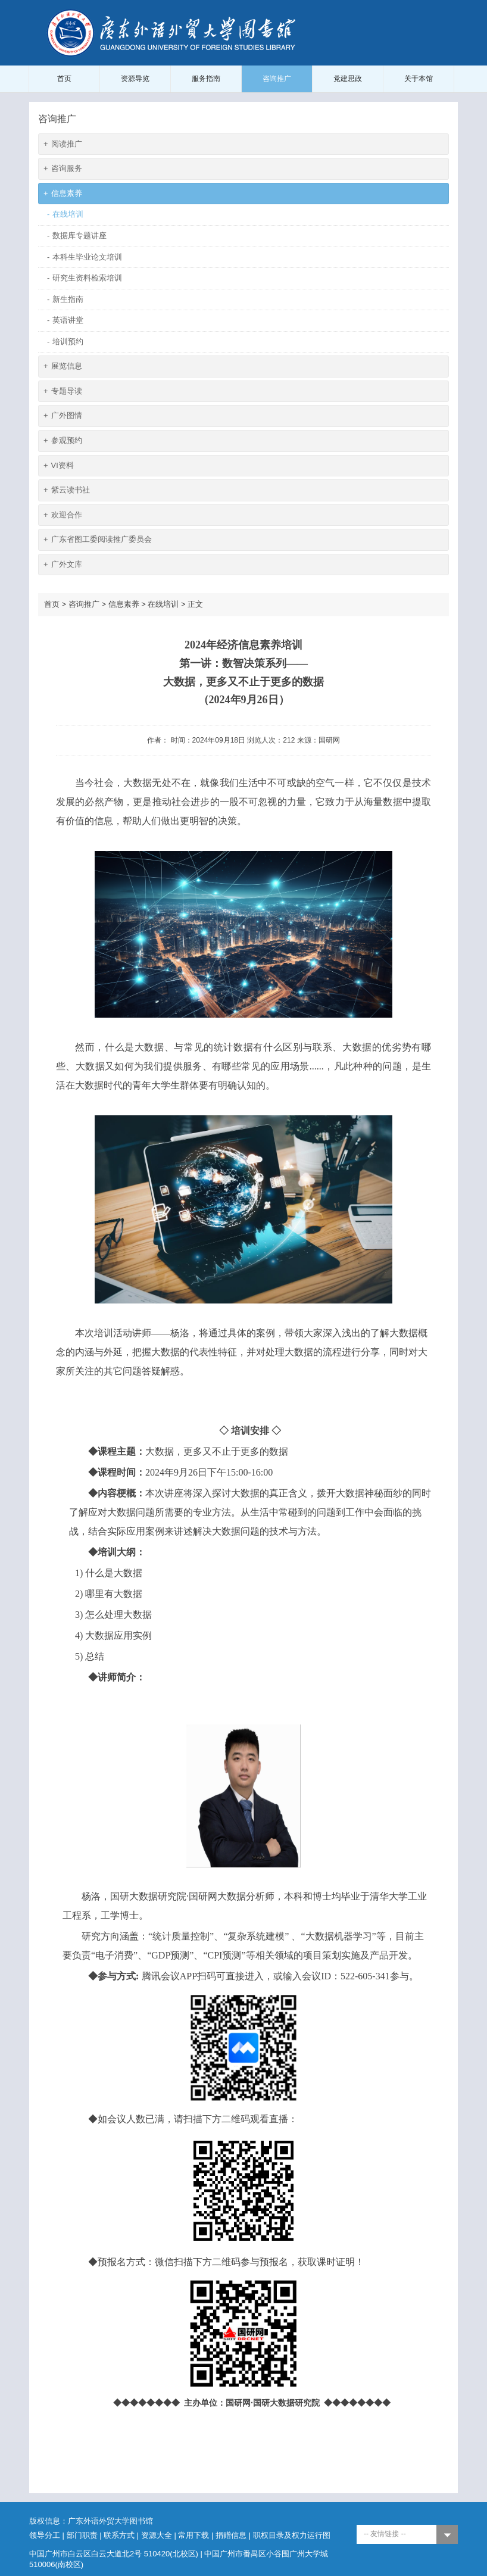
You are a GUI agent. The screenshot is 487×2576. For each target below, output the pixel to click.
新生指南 (65, 299)
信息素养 (62, 193)
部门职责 (82, 2535)
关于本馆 (418, 78)
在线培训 (65, 214)
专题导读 (62, 391)
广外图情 (62, 416)
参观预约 (62, 441)
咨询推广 (277, 78)
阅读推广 (62, 144)
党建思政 (347, 78)
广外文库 (62, 564)
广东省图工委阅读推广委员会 (97, 539)
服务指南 (206, 78)
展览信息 (62, 366)
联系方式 (119, 2535)
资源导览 (135, 78)
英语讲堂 (65, 320)
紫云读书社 (66, 490)
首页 (64, 78)
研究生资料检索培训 (84, 278)
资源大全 (156, 2535)
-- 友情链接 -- (385, 2534)
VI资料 (58, 466)
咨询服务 (62, 168)
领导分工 (44, 2535)
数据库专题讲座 (77, 236)
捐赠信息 (231, 2535)
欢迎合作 (62, 515)
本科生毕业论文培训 (84, 257)
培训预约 (65, 342)
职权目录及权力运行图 (291, 2535)
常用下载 (193, 2535)
